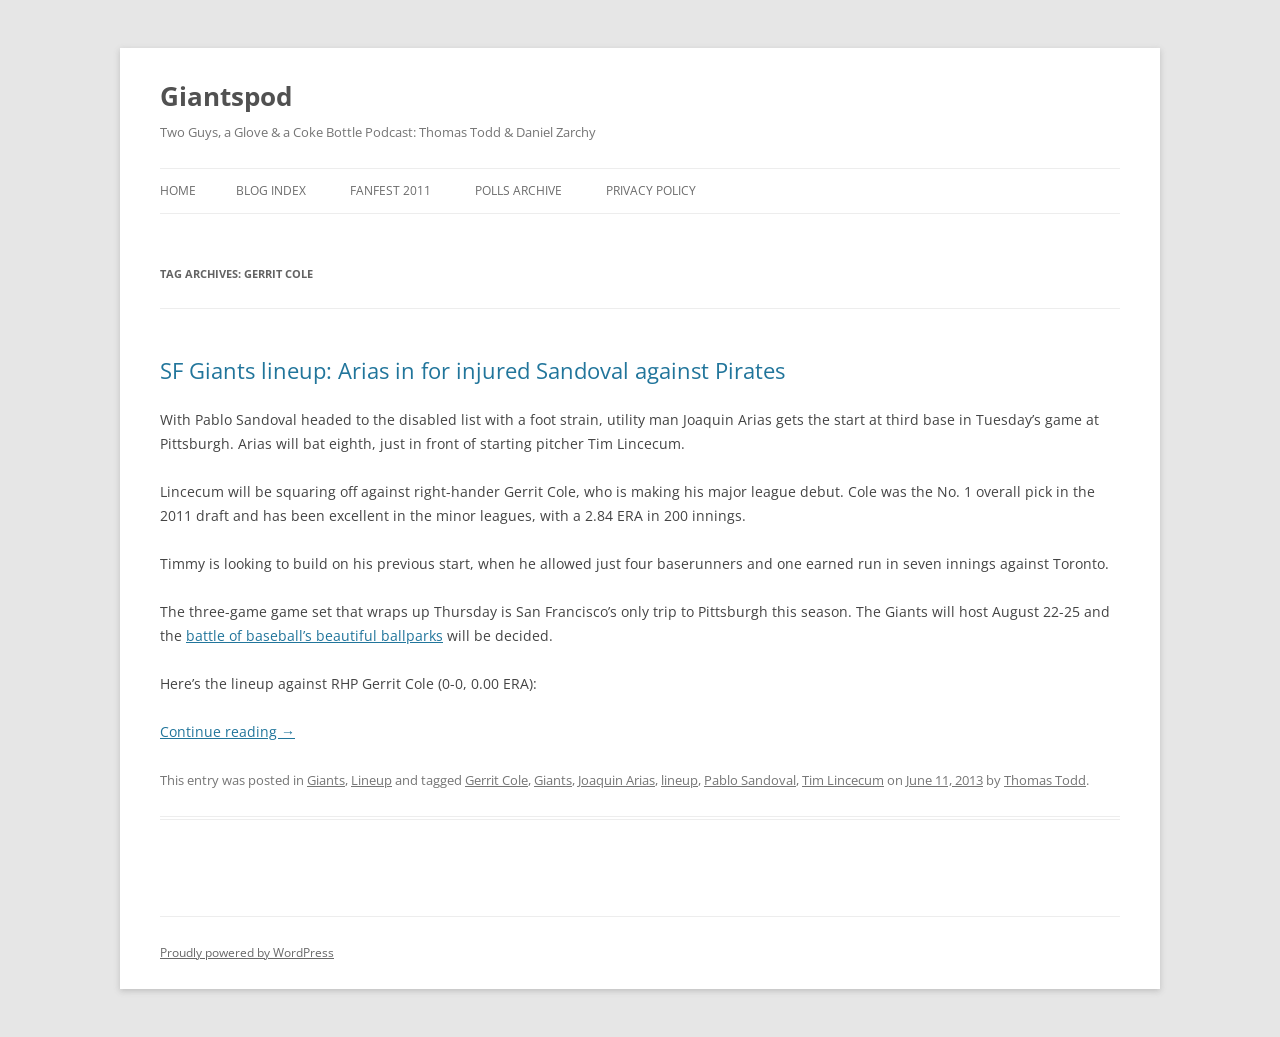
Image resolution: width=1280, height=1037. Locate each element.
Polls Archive (518, 190)
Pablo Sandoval (750, 780)
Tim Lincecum (843, 780)
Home (178, 190)
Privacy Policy (651, 190)
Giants (326, 780)
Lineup (371, 780)
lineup (679, 780)
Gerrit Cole (496, 780)
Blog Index (271, 190)
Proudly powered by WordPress (247, 952)
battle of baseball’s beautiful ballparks (314, 635)
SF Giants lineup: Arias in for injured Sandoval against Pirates (472, 370)
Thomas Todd (1045, 780)
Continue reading (227, 731)
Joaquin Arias (616, 780)
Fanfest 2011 (390, 190)
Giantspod (226, 96)
